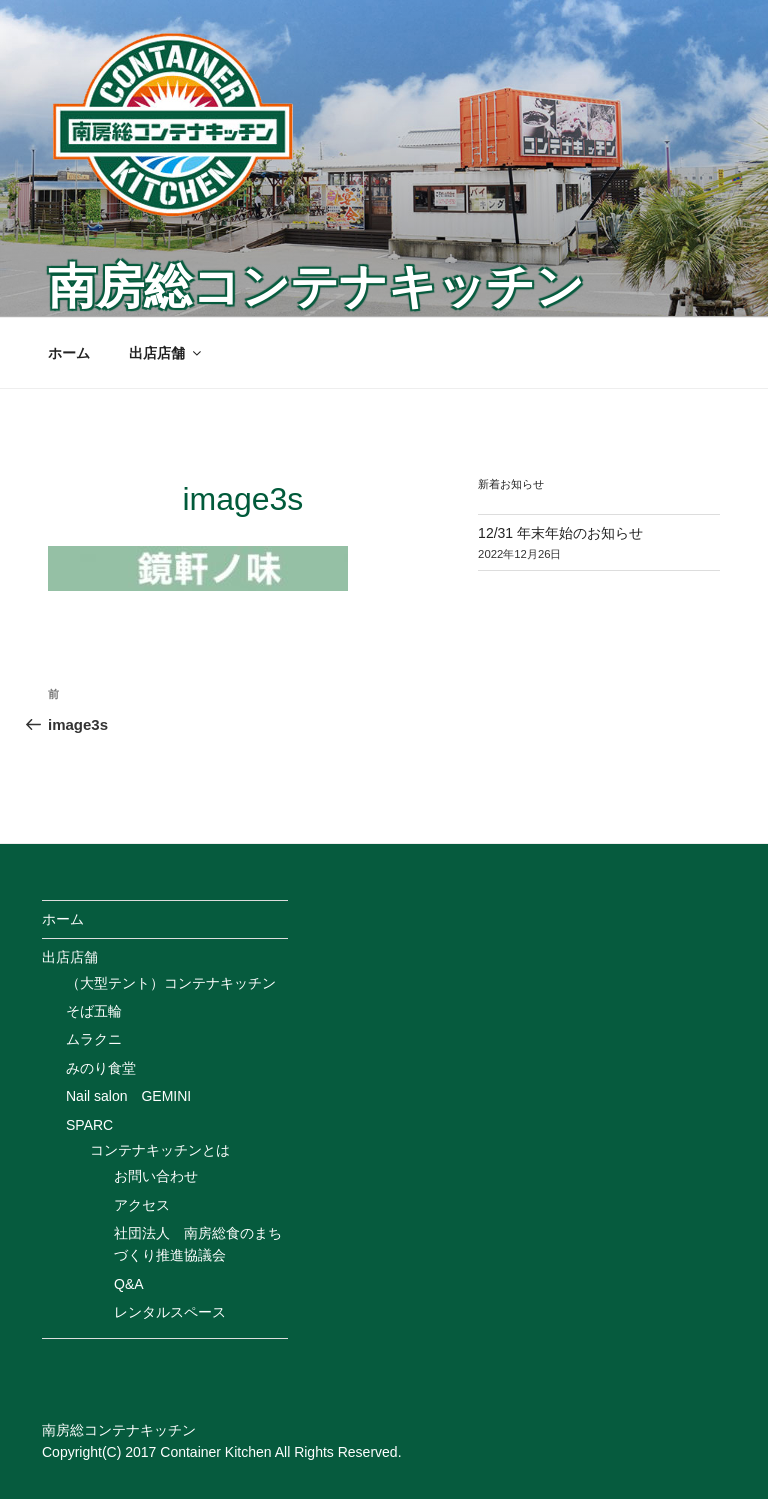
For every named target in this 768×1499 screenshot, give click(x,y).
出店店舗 (166, 353)
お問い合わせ (156, 1176)
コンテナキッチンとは (160, 1150)
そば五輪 (94, 1011)
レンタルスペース (170, 1312)
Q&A (129, 1284)
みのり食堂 (101, 1068)
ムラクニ (94, 1039)
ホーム (69, 353)
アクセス (142, 1205)
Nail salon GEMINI (128, 1096)
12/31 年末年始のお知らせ (560, 533)
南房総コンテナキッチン (316, 286)
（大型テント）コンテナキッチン (171, 983)
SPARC (89, 1125)
